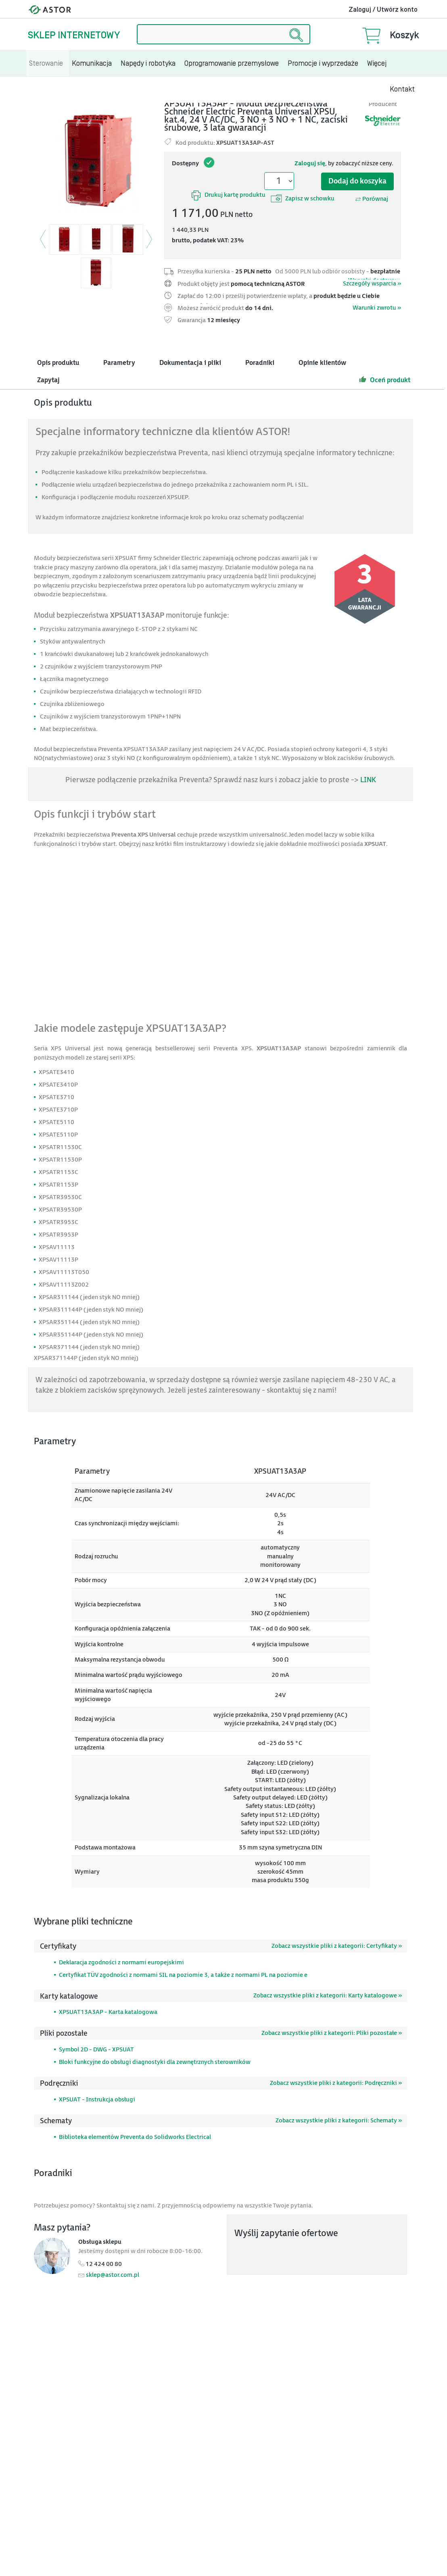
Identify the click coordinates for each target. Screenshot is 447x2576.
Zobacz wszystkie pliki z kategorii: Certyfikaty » (337, 1946)
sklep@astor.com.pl (112, 2275)
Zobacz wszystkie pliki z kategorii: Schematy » (339, 2120)
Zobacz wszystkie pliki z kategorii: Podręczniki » (336, 2083)
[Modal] (96, 160)
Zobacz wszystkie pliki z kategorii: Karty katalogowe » (327, 1995)
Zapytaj (48, 380)
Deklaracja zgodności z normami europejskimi (121, 1962)
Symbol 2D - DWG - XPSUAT (96, 2049)
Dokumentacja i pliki (190, 363)
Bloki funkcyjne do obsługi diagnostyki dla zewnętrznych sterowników (155, 2062)
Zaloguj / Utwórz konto (383, 10)
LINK (368, 780)
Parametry (119, 363)
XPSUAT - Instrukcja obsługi (97, 2099)
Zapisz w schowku (302, 198)
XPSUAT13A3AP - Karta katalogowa (108, 2012)
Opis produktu (58, 363)
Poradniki (259, 363)
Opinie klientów (322, 363)
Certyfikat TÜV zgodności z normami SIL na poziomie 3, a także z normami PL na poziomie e (183, 1975)
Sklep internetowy (74, 35)
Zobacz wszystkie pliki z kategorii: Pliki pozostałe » (331, 2033)
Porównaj (371, 199)
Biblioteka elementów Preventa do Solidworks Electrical (135, 2137)
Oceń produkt (384, 379)
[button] (43, 244)
